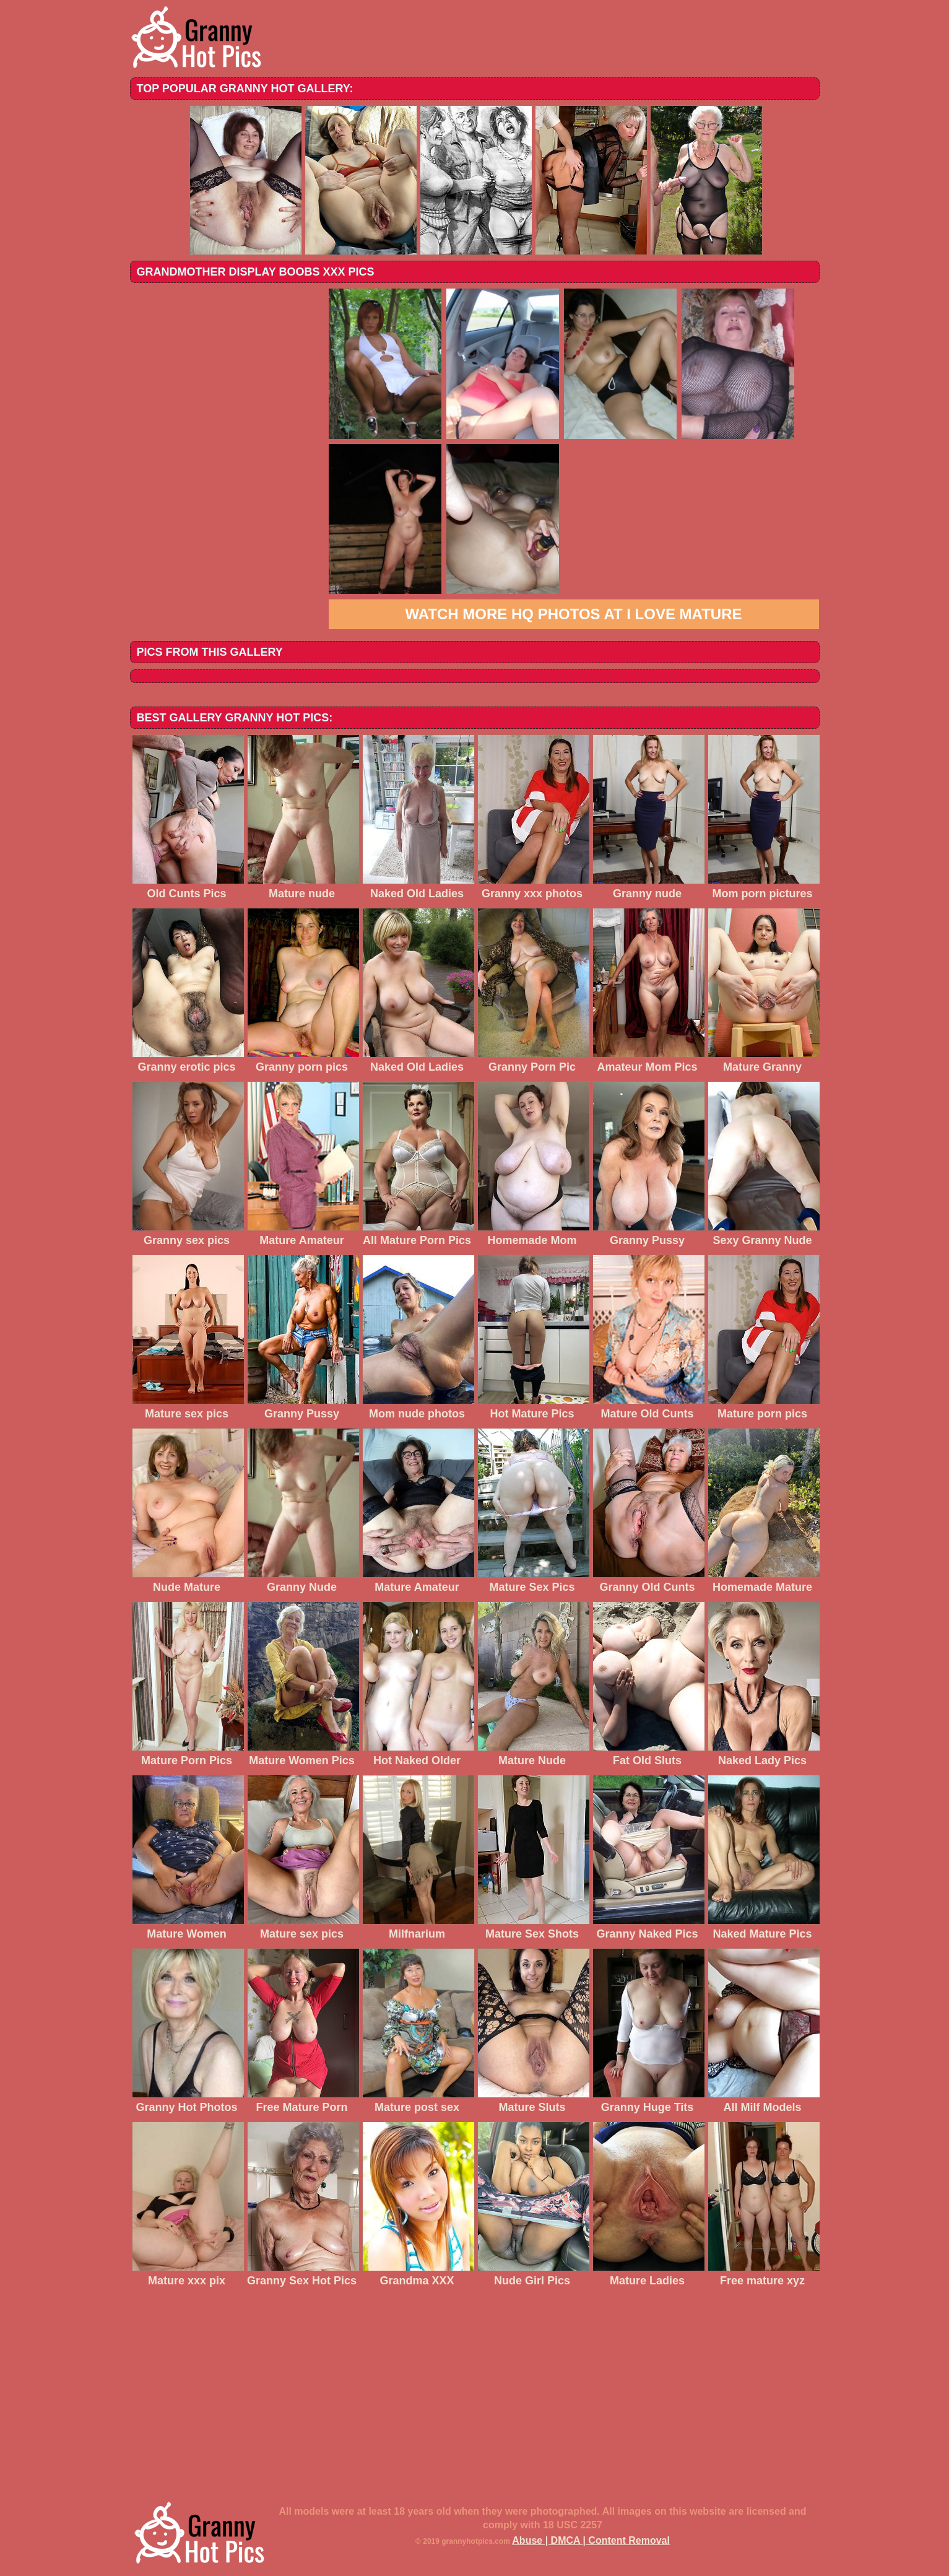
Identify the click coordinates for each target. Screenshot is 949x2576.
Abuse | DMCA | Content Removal (591, 2540)
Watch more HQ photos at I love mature (573, 614)
